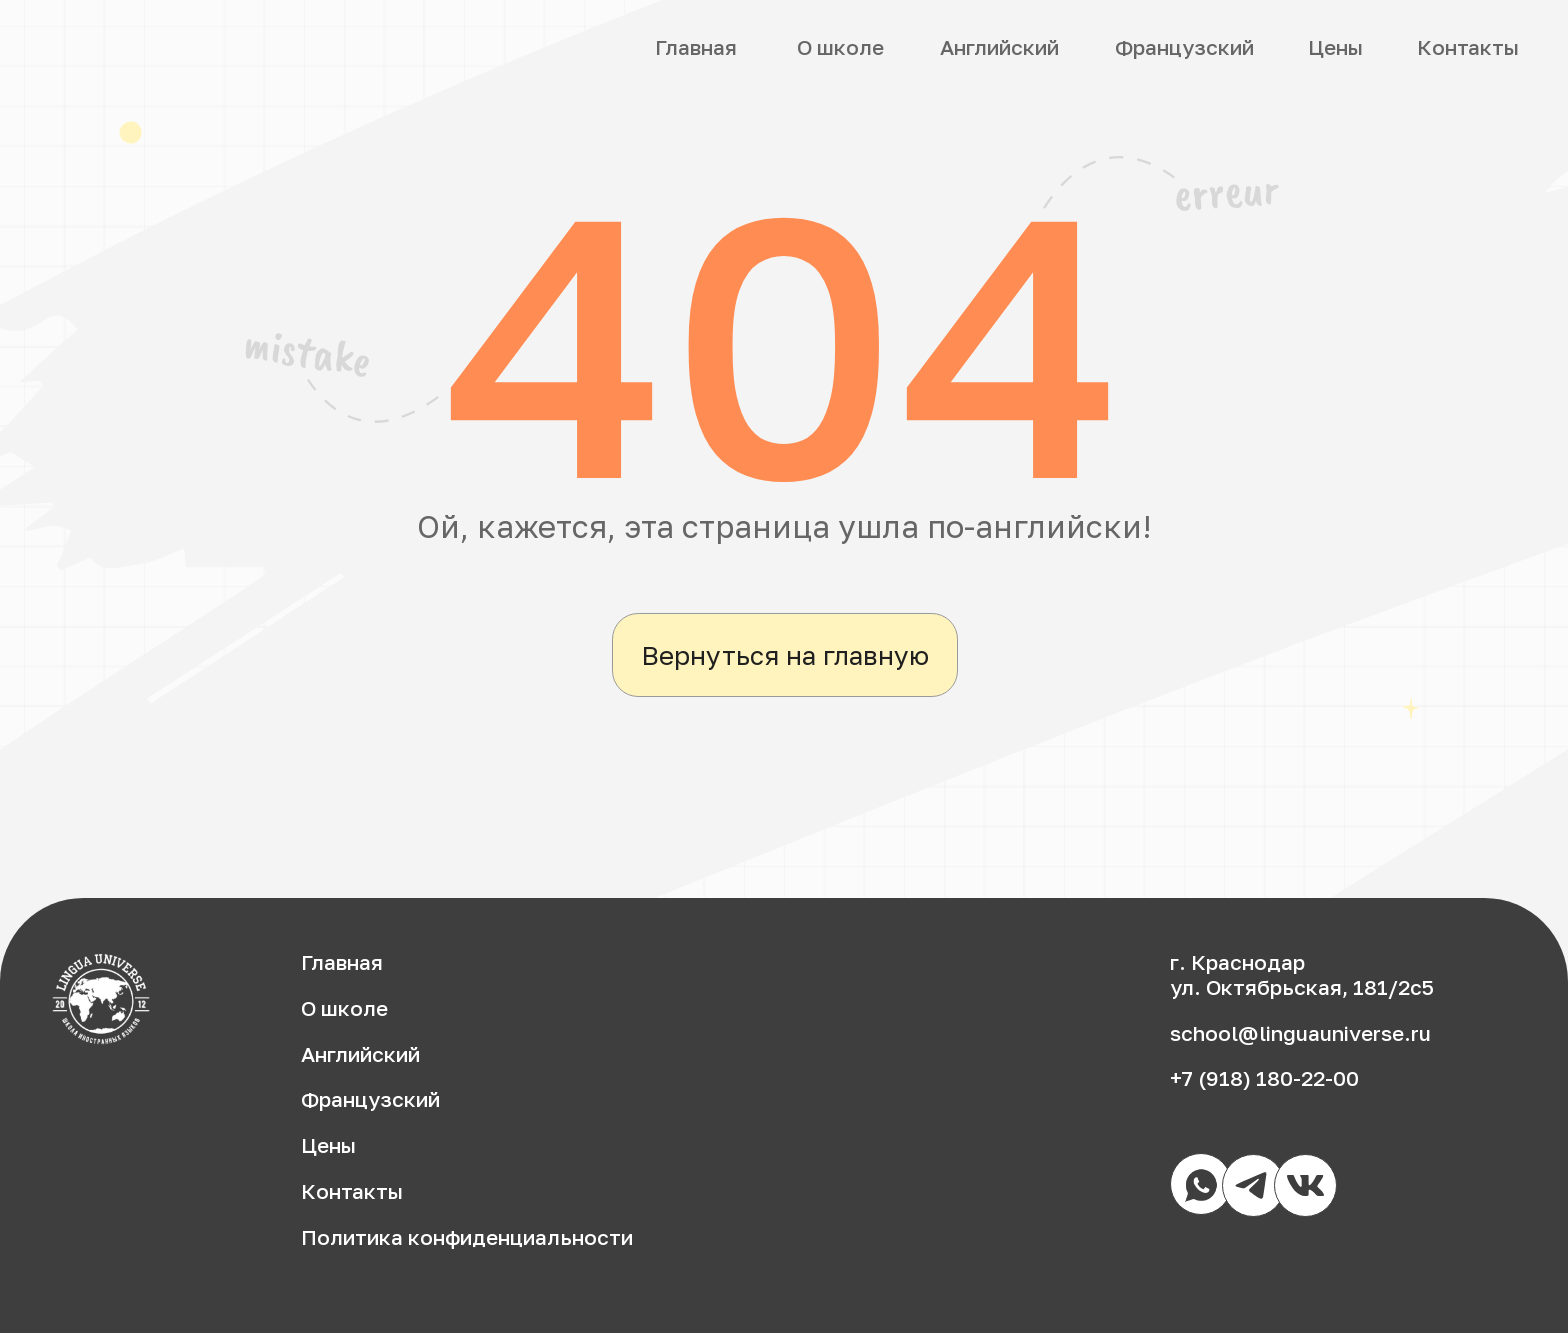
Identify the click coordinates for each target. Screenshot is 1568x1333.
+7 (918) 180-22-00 (1264, 1078)
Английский (999, 47)
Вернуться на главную (785, 655)
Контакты (1468, 47)
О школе (840, 47)
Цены (1335, 47)
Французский (1184, 47)
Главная (696, 47)
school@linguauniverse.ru (1300, 1033)
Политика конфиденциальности (467, 1237)
